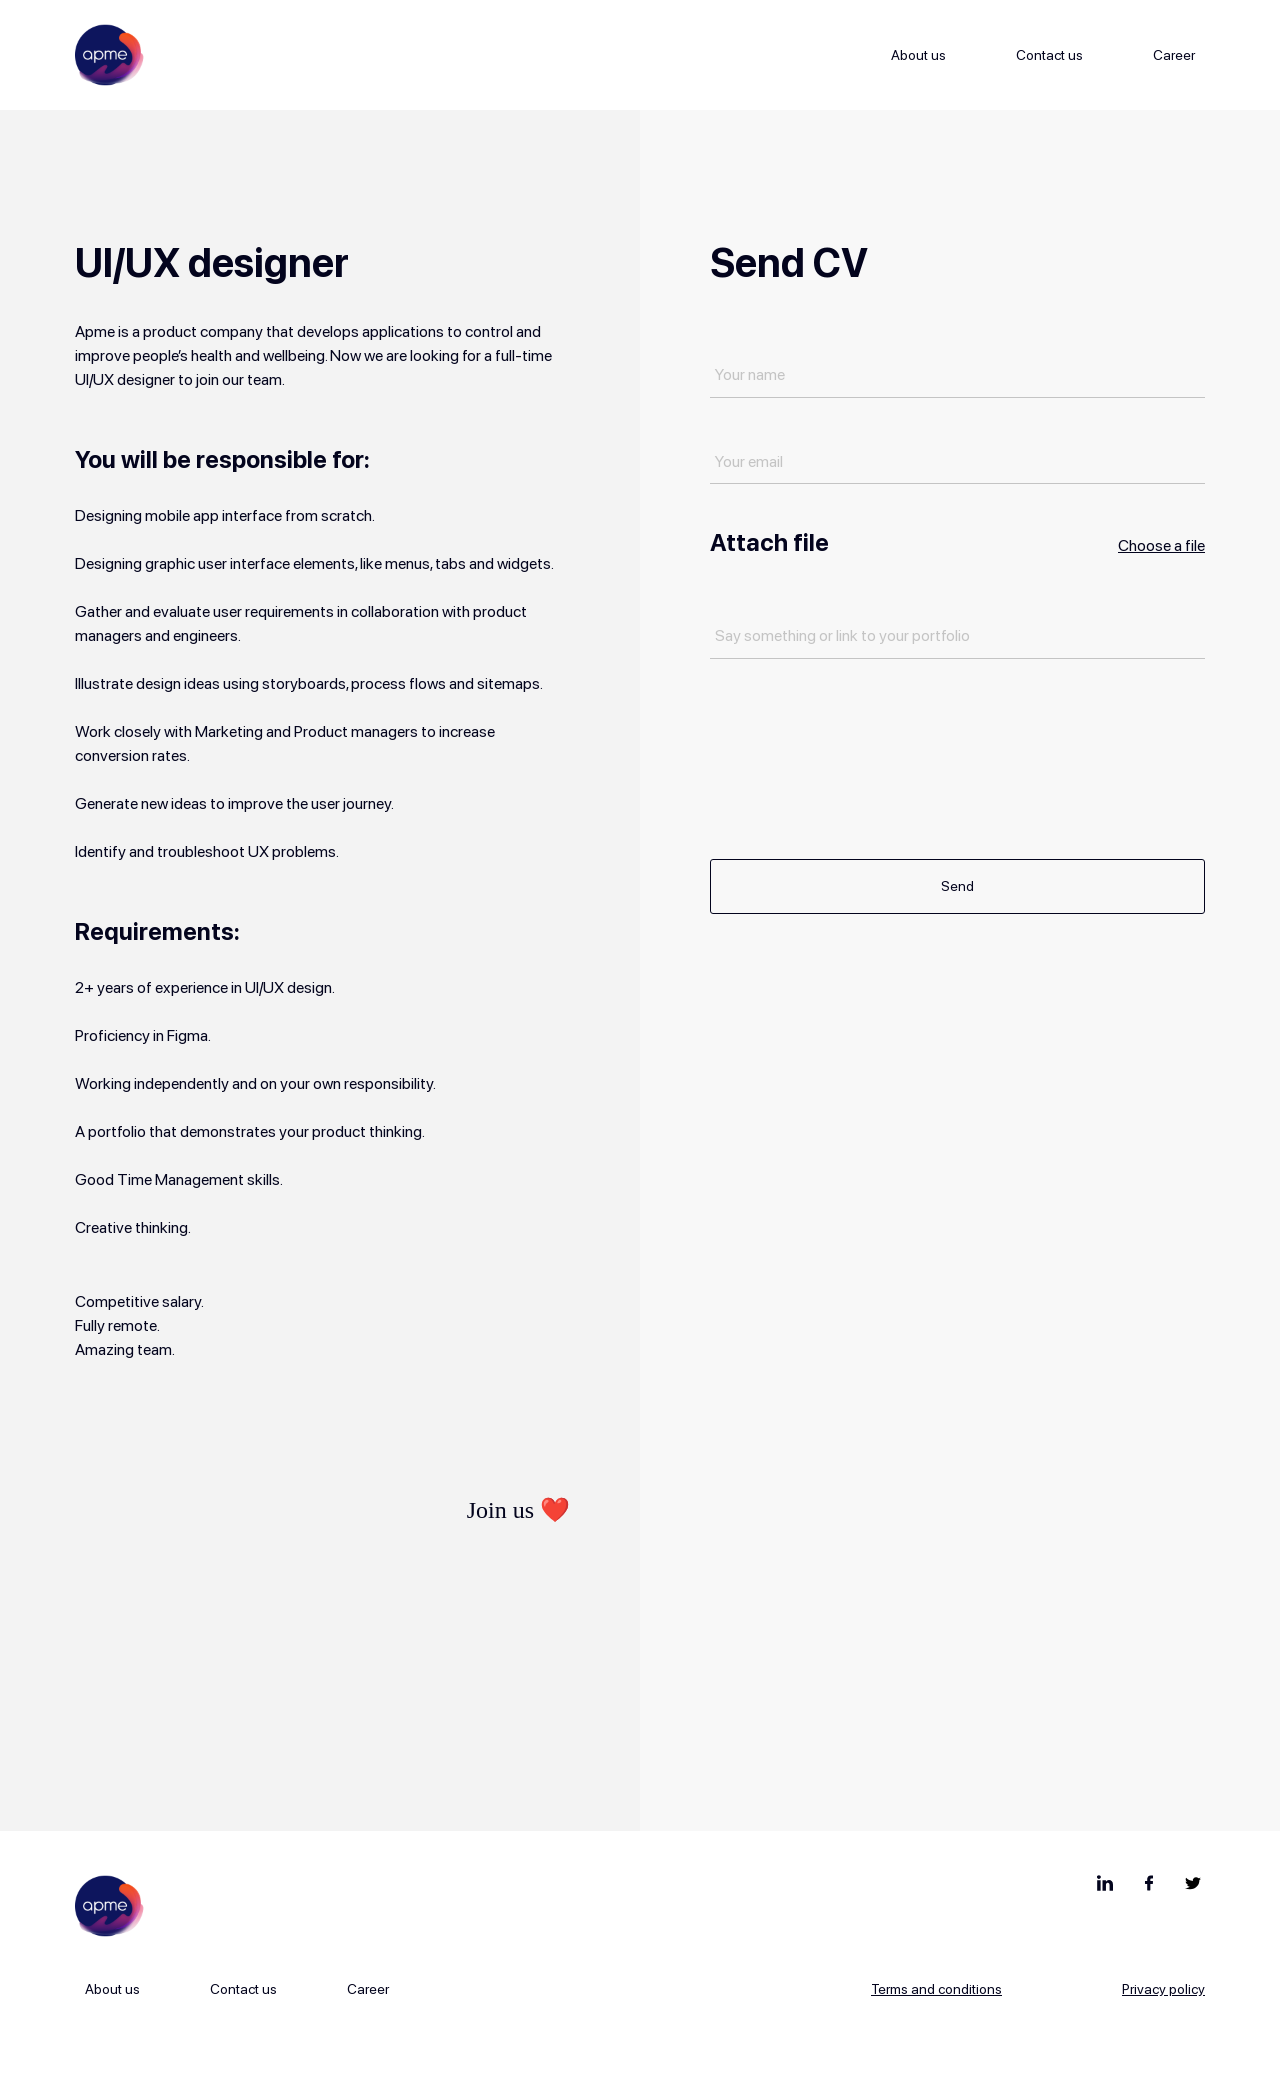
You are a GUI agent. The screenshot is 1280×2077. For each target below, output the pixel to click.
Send (957, 886)
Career (1174, 55)
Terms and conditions (936, 1989)
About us (918, 55)
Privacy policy (1163, 1989)
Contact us (1049, 55)
